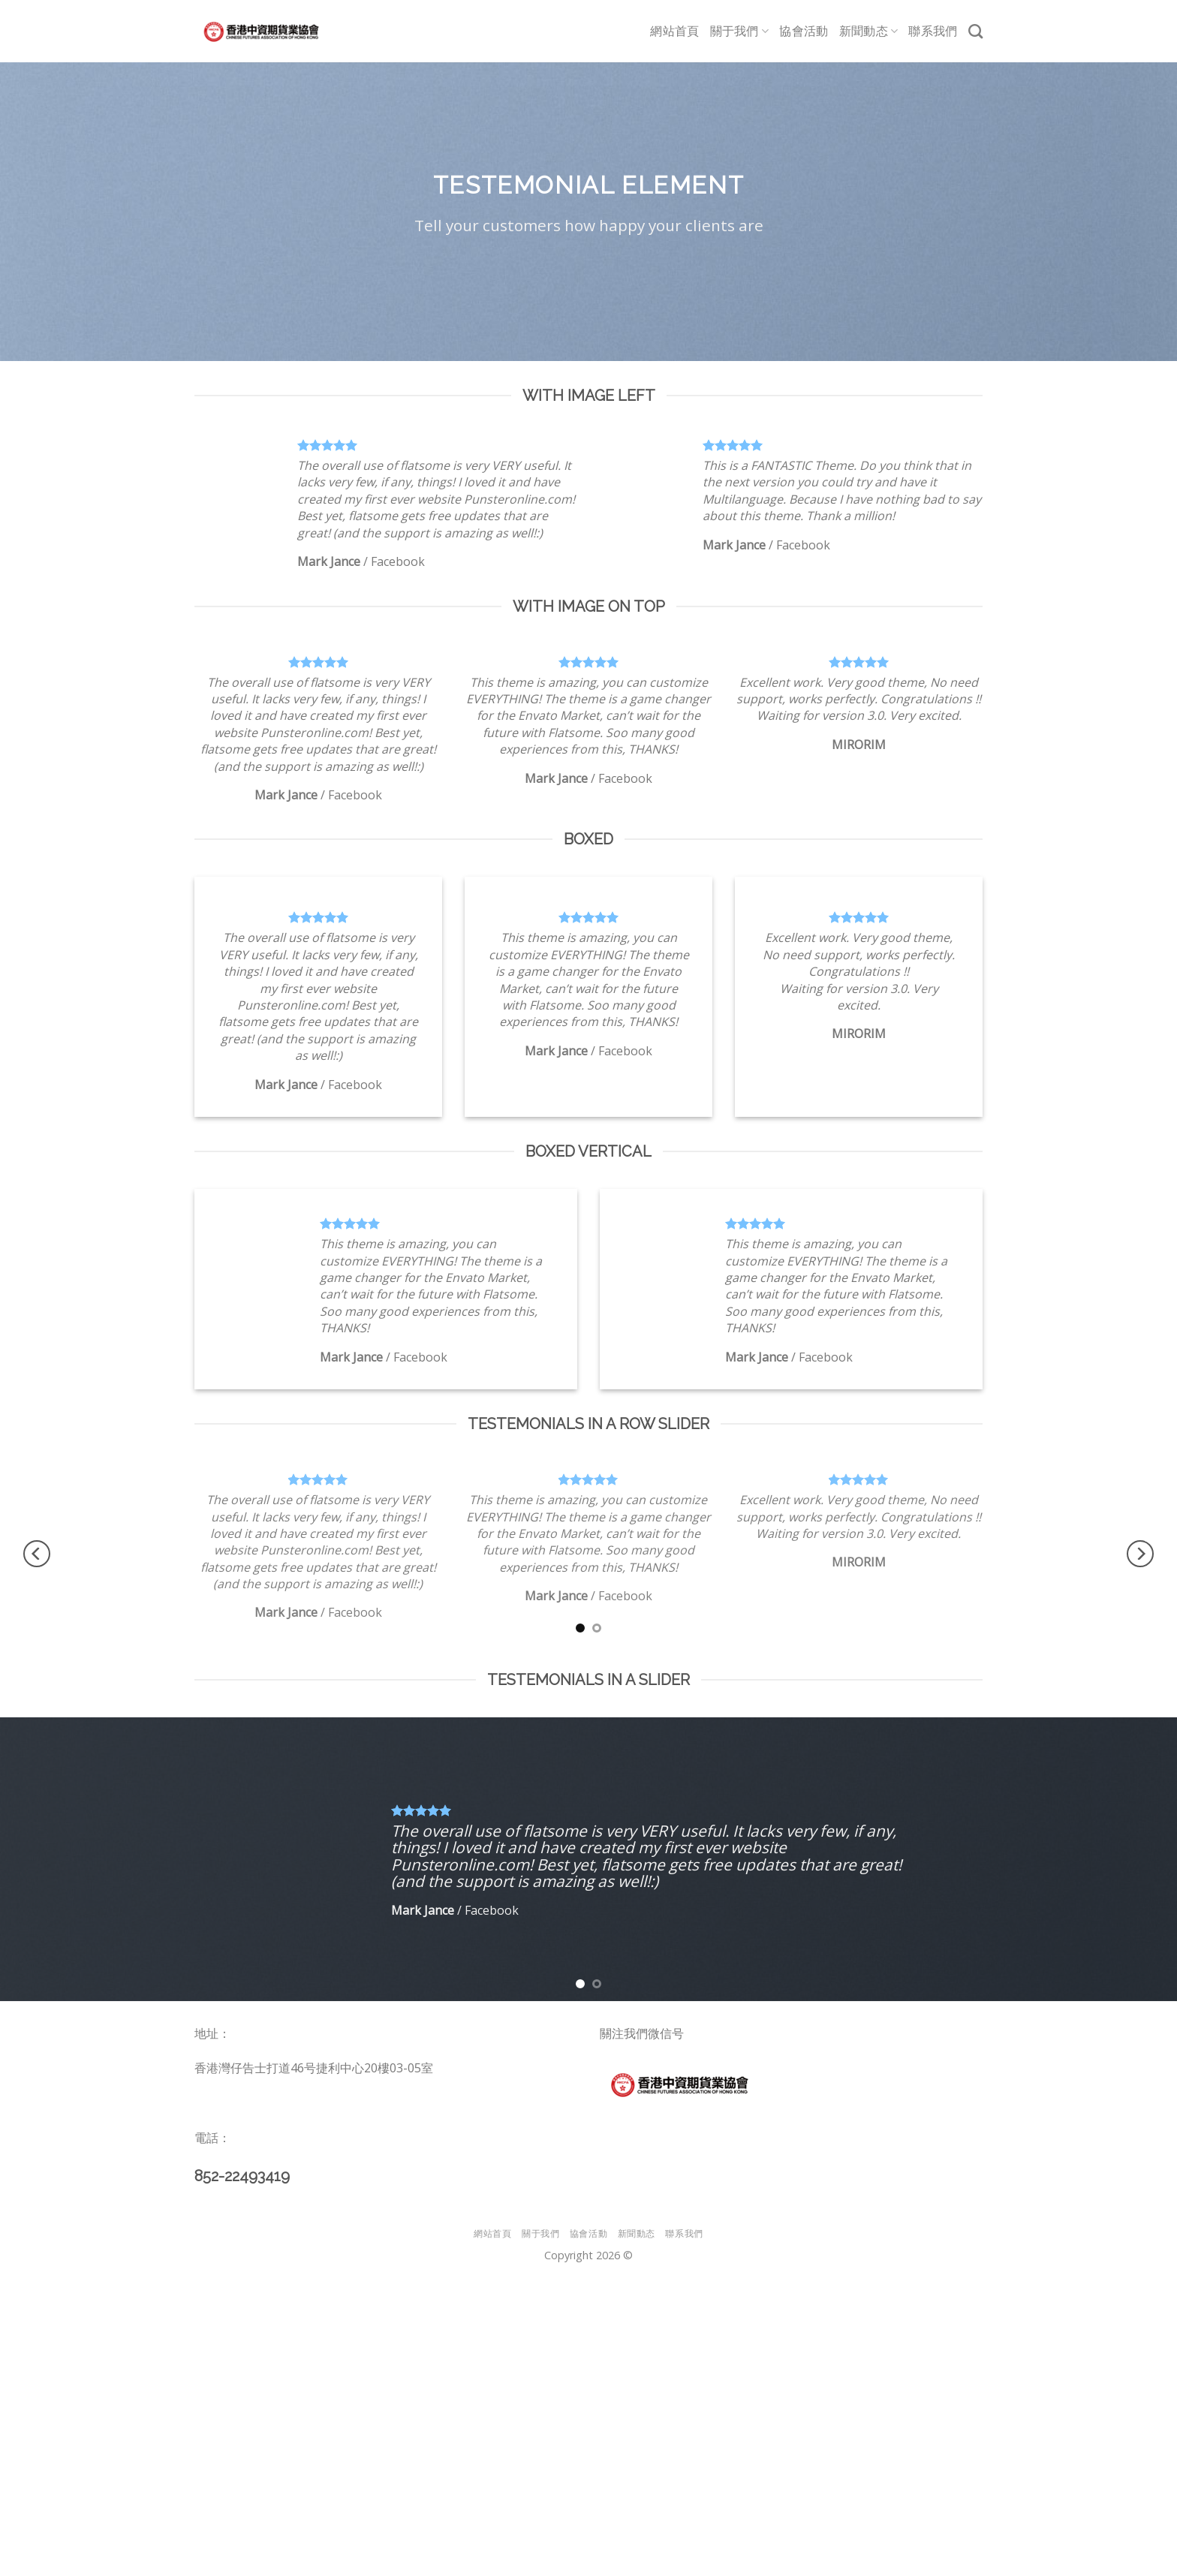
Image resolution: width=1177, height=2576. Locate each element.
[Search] (975, 31)
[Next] (1140, 1553)
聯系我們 (932, 31)
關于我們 (739, 31)
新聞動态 (869, 31)
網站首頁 (674, 31)
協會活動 (803, 31)
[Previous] (36, 1553)
